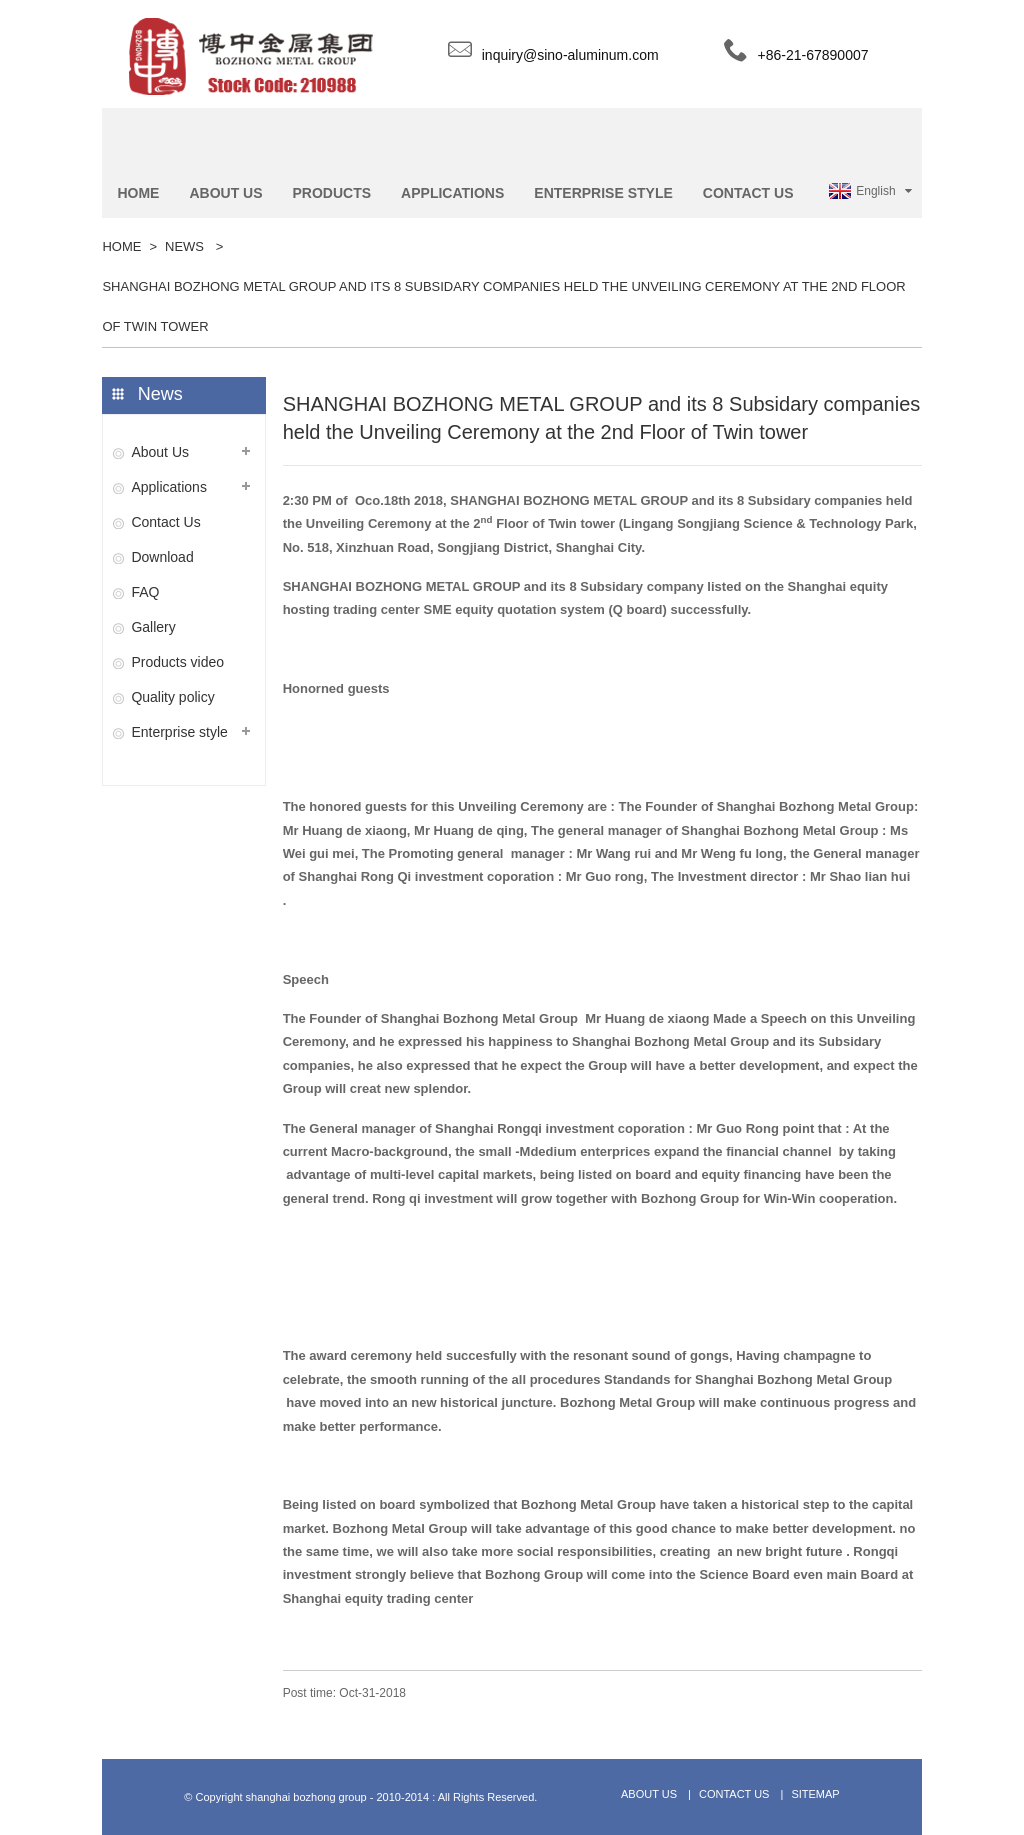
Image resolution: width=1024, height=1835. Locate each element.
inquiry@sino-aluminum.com (570, 55)
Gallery (153, 627)
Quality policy (172, 697)
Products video (177, 662)
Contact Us (165, 522)
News (184, 246)
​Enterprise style (179, 732)
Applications (169, 487)
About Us (160, 452)
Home (121, 246)
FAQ (145, 592)
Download (162, 557)
